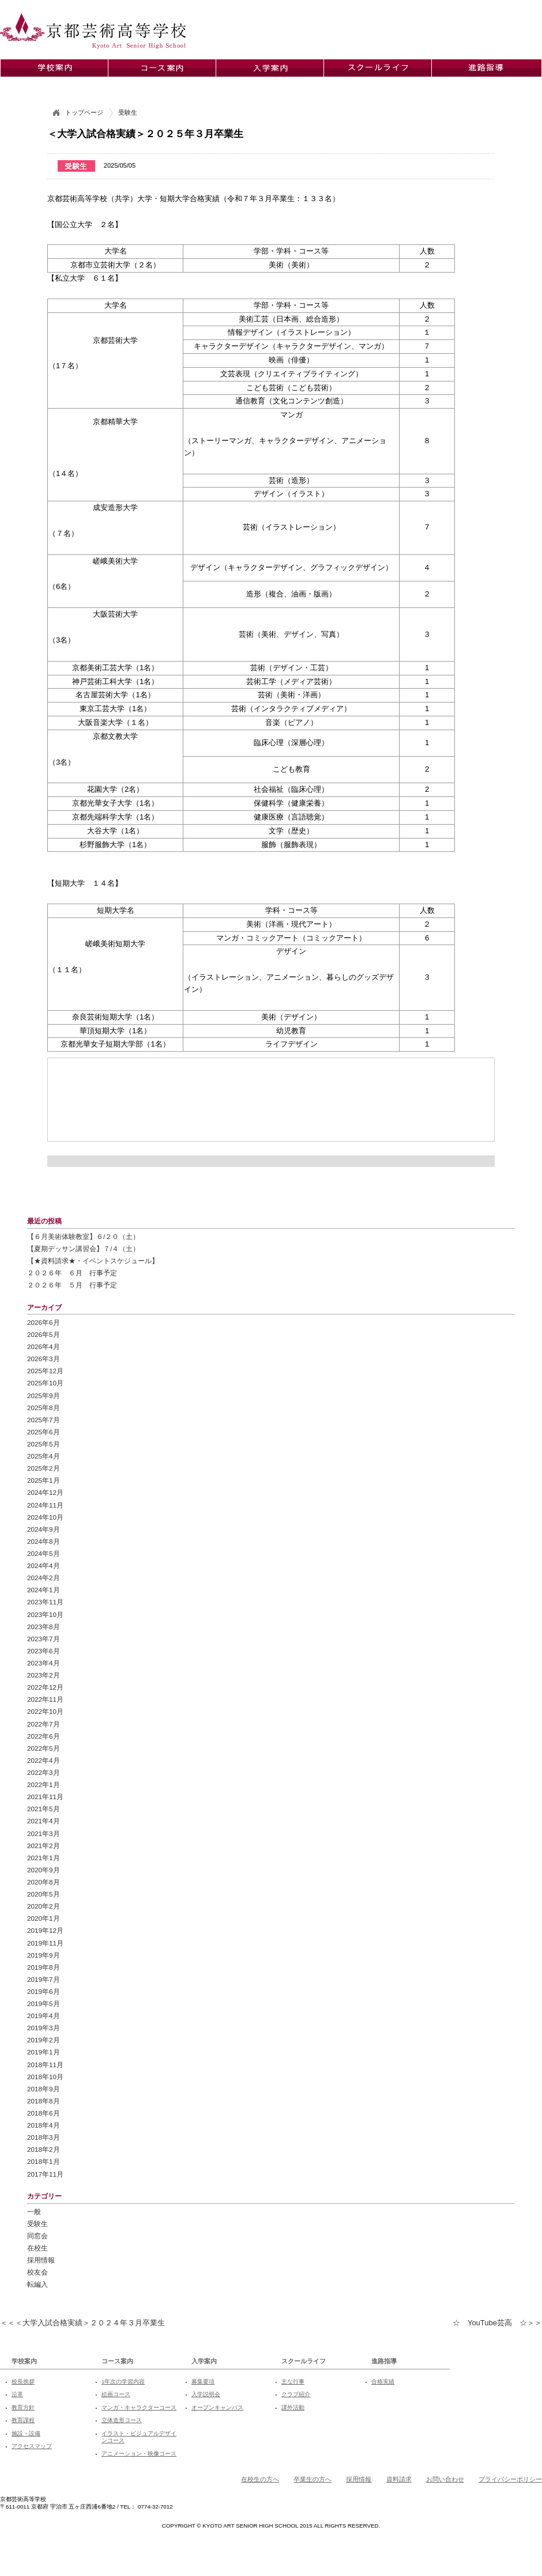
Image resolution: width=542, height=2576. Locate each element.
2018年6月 (43, 2113)
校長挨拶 (23, 2381)
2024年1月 (43, 1589)
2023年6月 (43, 1651)
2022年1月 (43, 1784)
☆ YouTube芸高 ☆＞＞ (497, 2322)
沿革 (17, 2394)
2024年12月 (45, 1492)
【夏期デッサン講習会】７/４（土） (83, 1248)
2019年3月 (43, 2027)
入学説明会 (205, 2394)
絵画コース (115, 2394)
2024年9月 (43, 1529)
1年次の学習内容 (123, 2381)
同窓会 (37, 2235)
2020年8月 (43, 1882)
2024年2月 (43, 1577)
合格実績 (382, 2381)
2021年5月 (43, 1808)
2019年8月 (43, 1967)
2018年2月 (43, 2149)
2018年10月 (45, 2076)
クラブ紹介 (295, 2394)
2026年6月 (43, 1322)
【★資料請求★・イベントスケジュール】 (93, 1260)
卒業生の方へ (312, 2479)
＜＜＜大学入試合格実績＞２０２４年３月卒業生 (82, 2322)
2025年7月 (43, 1419)
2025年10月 (45, 1383)
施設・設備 (26, 2433)
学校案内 (24, 2361)
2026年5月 (43, 1334)
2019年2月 (43, 2040)
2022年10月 (45, 1711)
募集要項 (202, 2381)
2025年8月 (43, 1407)
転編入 (37, 2284)
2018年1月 (43, 2161)
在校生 (37, 2248)
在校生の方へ (260, 2479)
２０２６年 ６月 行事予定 (72, 1272)
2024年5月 (43, 1553)
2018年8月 (43, 2101)
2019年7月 (43, 1979)
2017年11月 (45, 2174)
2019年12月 (45, 1930)
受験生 (37, 2223)
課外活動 (292, 2407)
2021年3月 (43, 1833)
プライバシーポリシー (510, 2479)
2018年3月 (43, 2137)
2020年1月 (43, 1918)
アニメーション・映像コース (138, 2453)
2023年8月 (43, 1626)
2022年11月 (45, 1699)
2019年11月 (45, 1943)
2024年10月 (45, 1517)
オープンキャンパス (217, 2407)
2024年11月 (45, 1505)
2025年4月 (43, 1456)
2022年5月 (43, 1748)
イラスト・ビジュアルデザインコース (138, 2436)
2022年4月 (43, 1760)
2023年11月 (45, 1602)
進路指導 (384, 2361)
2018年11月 (45, 2064)
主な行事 (292, 2381)
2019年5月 (43, 2003)
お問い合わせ (445, 2479)
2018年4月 (43, 2125)
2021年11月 (45, 1796)
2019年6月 (43, 1991)
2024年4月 (43, 1565)
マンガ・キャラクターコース (138, 2407)
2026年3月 (43, 1358)
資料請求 (399, 2479)
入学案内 (204, 2361)
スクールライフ (303, 2361)
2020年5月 (43, 1894)
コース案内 (117, 2361)
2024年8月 (43, 1541)
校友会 (37, 2272)
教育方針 (23, 2407)
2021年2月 (43, 1845)
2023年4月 (43, 1663)
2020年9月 (43, 1870)
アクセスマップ (32, 2446)
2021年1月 (43, 1857)
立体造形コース (121, 2420)
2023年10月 (45, 1614)
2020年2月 (43, 1906)
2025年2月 (43, 1468)
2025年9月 (43, 1395)
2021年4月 (43, 1821)
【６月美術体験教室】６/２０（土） (83, 1236)
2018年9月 (43, 2088)
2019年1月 (43, 2052)
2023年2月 (43, 1675)
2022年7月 (43, 1724)
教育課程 (23, 2420)
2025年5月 (43, 1444)
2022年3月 (43, 1772)
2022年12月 (45, 1687)
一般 (34, 2211)
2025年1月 (43, 1480)
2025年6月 (43, 1432)
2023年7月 (43, 1638)
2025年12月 (45, 1370)
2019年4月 (43, 2015)
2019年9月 (43, 1955)
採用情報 (41, 2260)
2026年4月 (43, 1346)
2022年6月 (43, 1736)
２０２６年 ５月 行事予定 (72, 1285)
